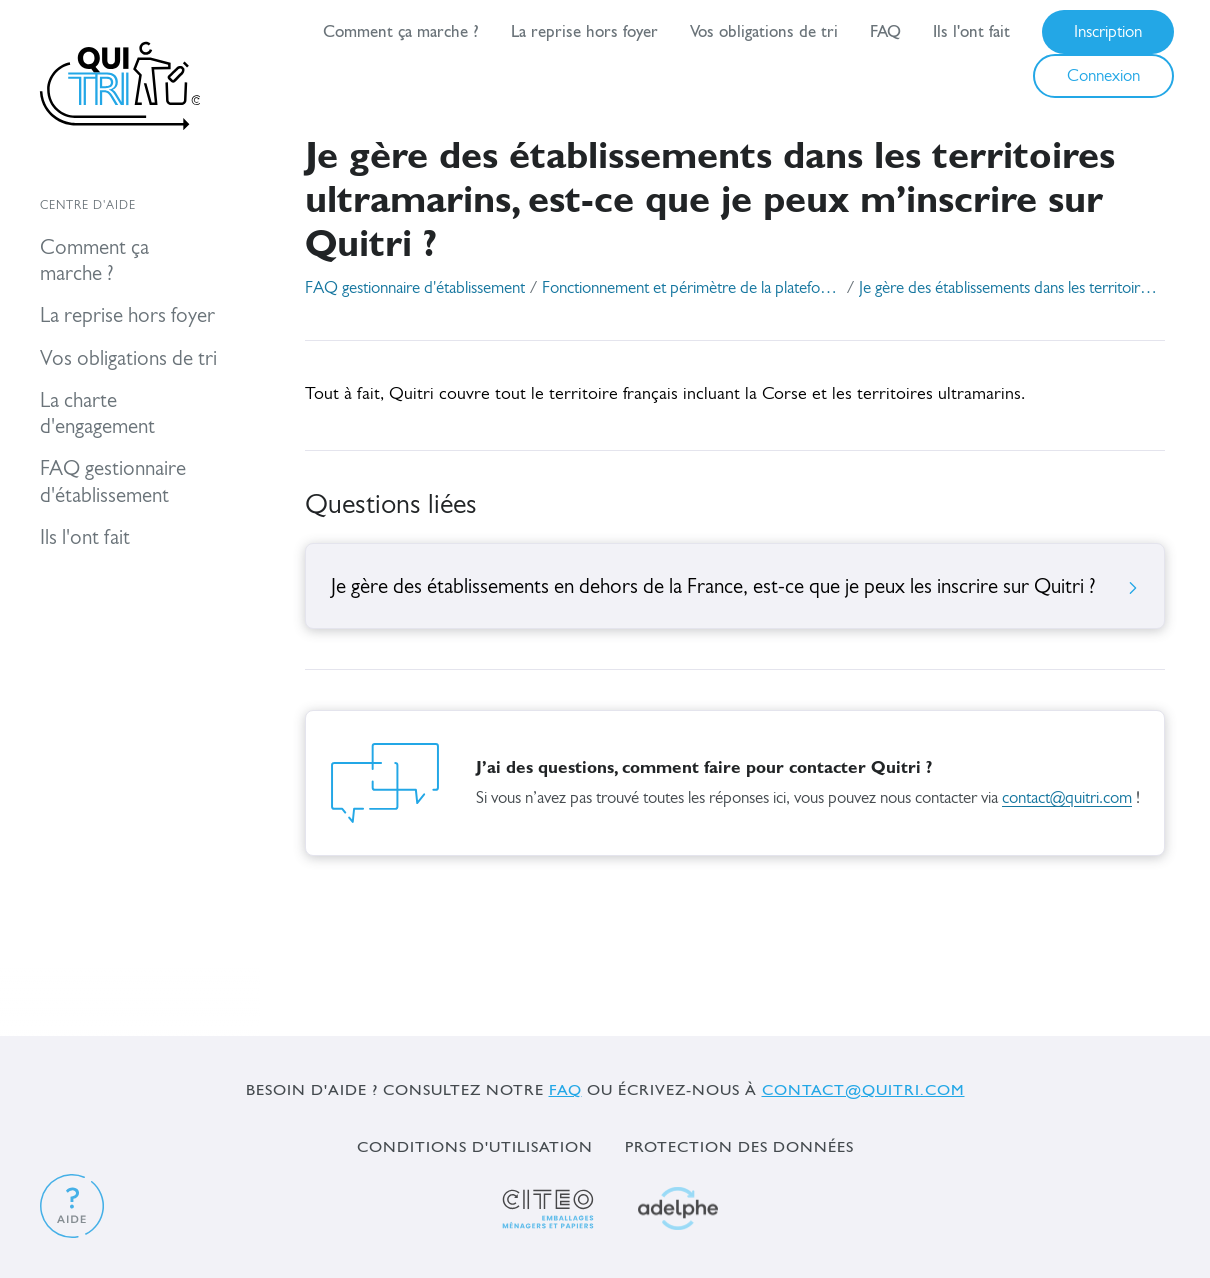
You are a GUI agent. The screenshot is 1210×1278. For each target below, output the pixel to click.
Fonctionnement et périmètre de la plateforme (692, 288)
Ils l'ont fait (971, 31)
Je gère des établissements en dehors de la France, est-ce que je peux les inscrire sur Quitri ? (735, 587)
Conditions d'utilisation (475, 1146)
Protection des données (739, 1146)
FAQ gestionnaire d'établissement (415, 288)
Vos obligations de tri (764, 31)
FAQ (885, 31)
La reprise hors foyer (584, 31)
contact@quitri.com (1067, 798)
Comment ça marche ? (401, 31)
